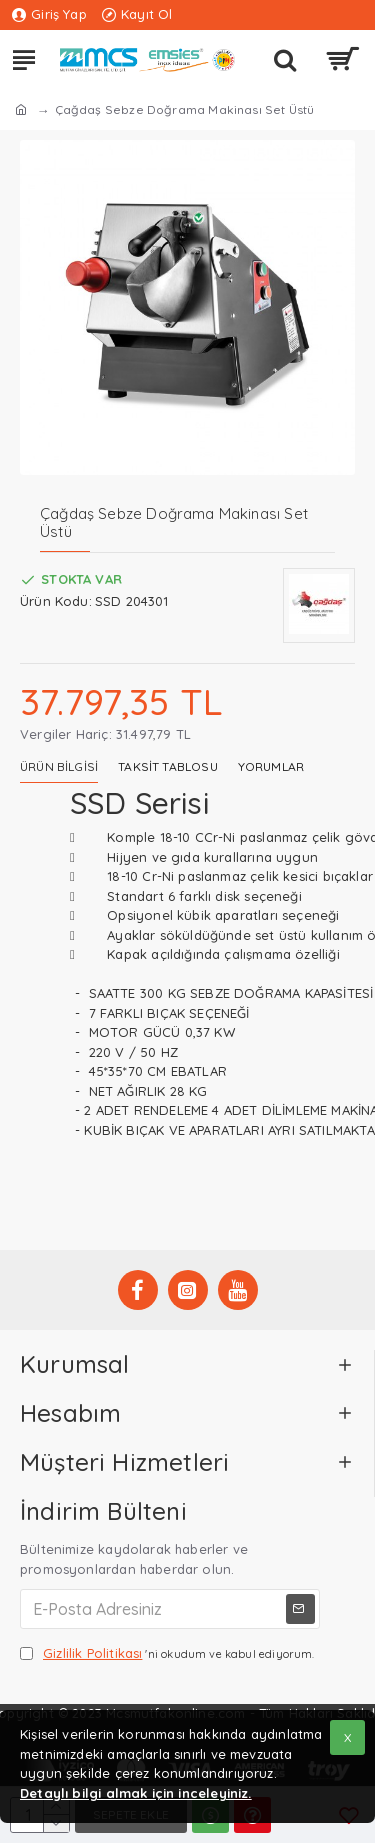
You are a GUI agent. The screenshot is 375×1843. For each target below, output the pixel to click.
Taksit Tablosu (168, 766)
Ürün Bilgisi (59, 766)
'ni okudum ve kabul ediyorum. (167, 1654)
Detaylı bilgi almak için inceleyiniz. (136, 1793)
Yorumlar (271, 766)
